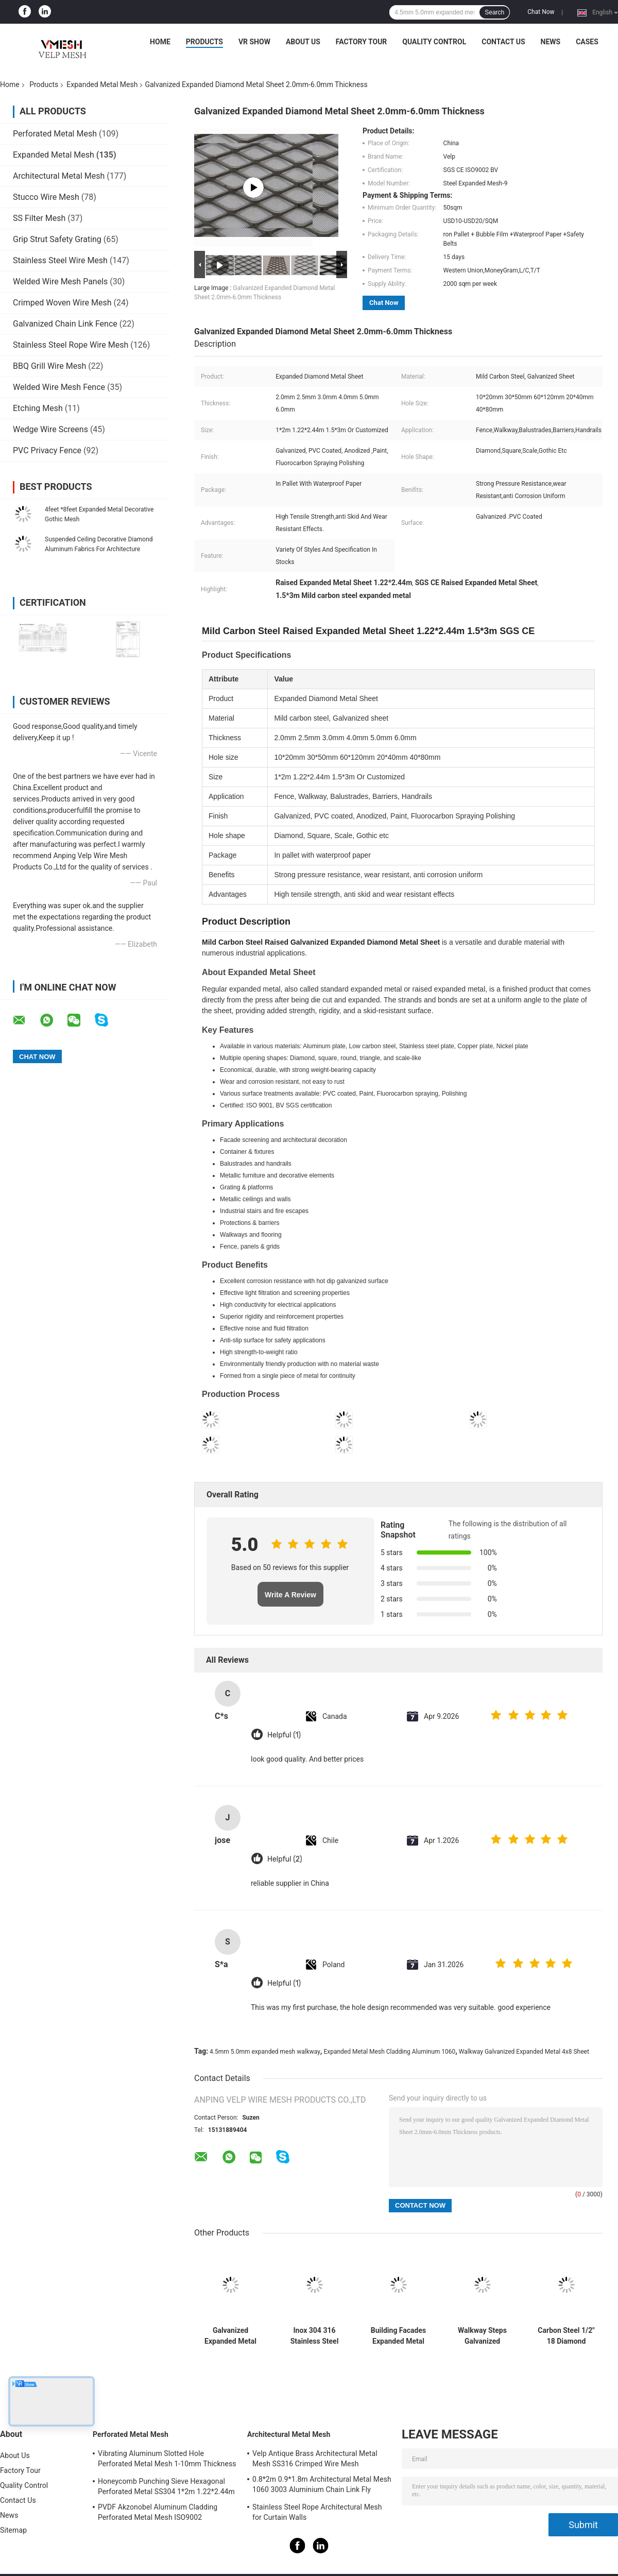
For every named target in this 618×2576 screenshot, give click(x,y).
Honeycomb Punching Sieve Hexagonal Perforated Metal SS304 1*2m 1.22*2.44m (166, 2486)
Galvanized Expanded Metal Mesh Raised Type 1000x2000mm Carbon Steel (230, 2336)
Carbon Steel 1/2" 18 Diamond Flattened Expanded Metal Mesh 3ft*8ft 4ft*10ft (566, 2336)
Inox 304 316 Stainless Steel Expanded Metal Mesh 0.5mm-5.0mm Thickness (314, 2336)
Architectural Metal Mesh (59, 176)
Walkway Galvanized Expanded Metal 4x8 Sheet (524, 2051)
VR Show (254, 42)
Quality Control (434, 42)
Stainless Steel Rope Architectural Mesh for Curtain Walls (317, 2512)
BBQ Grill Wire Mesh (49, 366)
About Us (303, 42)
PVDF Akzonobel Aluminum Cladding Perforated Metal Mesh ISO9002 (157, 2512)
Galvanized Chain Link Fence (65, 324)
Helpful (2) (284, 1859)
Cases (587, 42)
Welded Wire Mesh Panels (60, 281)
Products (204, 42)
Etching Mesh (38, 408)
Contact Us (503, 42)
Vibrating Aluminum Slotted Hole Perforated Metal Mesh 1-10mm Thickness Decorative (167, 2460)
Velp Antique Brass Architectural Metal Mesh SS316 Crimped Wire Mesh (314, 2458)
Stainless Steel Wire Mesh (60, 260)
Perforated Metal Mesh (55, 134)
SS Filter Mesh (39, 218)
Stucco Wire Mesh (46, 197)
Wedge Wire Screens (50, 429)
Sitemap (13, 2530)
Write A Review (290, 1595)
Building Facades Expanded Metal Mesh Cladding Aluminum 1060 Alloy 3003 (398, 2336)
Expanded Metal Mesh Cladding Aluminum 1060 (389, 2051)
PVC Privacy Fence (47, 450)
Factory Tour (361, 42)
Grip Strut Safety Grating (57, 239)
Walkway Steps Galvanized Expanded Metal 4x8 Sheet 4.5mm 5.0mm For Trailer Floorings (482, 2336)
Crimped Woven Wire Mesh (62, 303)
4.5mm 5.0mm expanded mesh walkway (265, 2051)
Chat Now (540, 11)
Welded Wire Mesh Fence (59, 387)
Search (494, 12)
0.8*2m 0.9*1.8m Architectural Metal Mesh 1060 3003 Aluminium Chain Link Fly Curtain (321, 2486)
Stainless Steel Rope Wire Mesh (70, 345)
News (551, 42)
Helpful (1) (284, 1735)
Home (160, 42)
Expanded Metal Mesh (102, 84)
